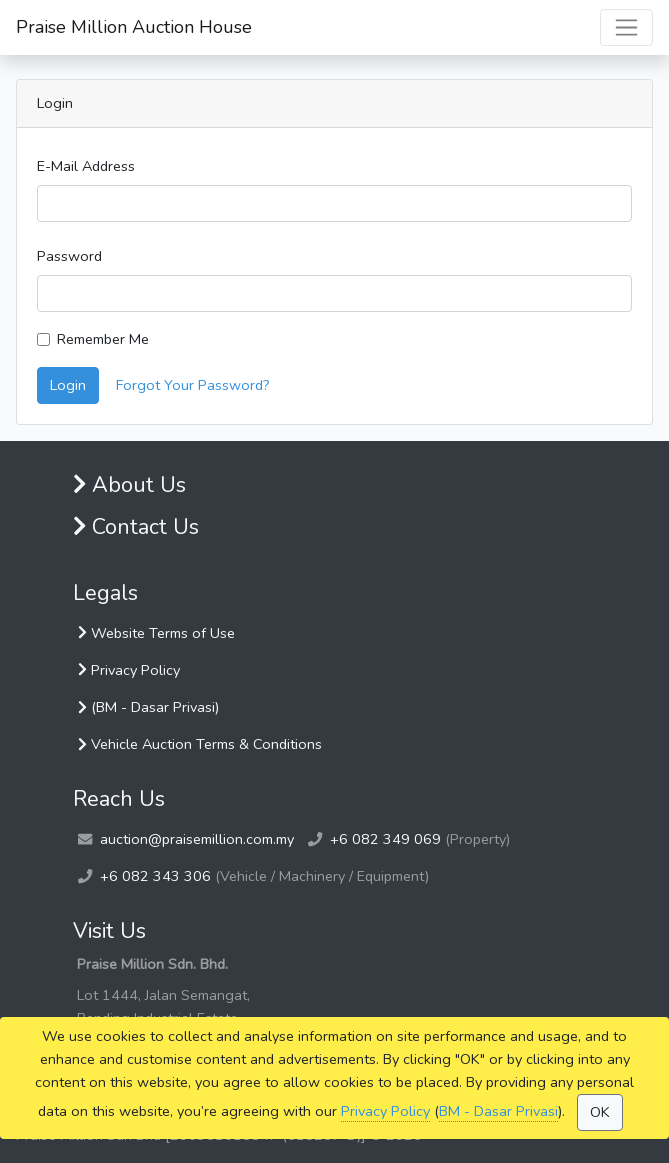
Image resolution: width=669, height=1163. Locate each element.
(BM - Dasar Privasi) (148, 707)
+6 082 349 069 (385, 839)
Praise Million (134, 27)
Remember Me (103, 339)
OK (600, 1112)
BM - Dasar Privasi (498, 1111)
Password (69, 256)
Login (68, 385)
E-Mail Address (86, 166)
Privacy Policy (385, 1111)
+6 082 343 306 (155, 876)
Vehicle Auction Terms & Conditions (200, 744)
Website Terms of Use (156, 633)
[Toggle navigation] (626, 27)
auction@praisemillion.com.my (197, 839)
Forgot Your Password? (193, 385)
